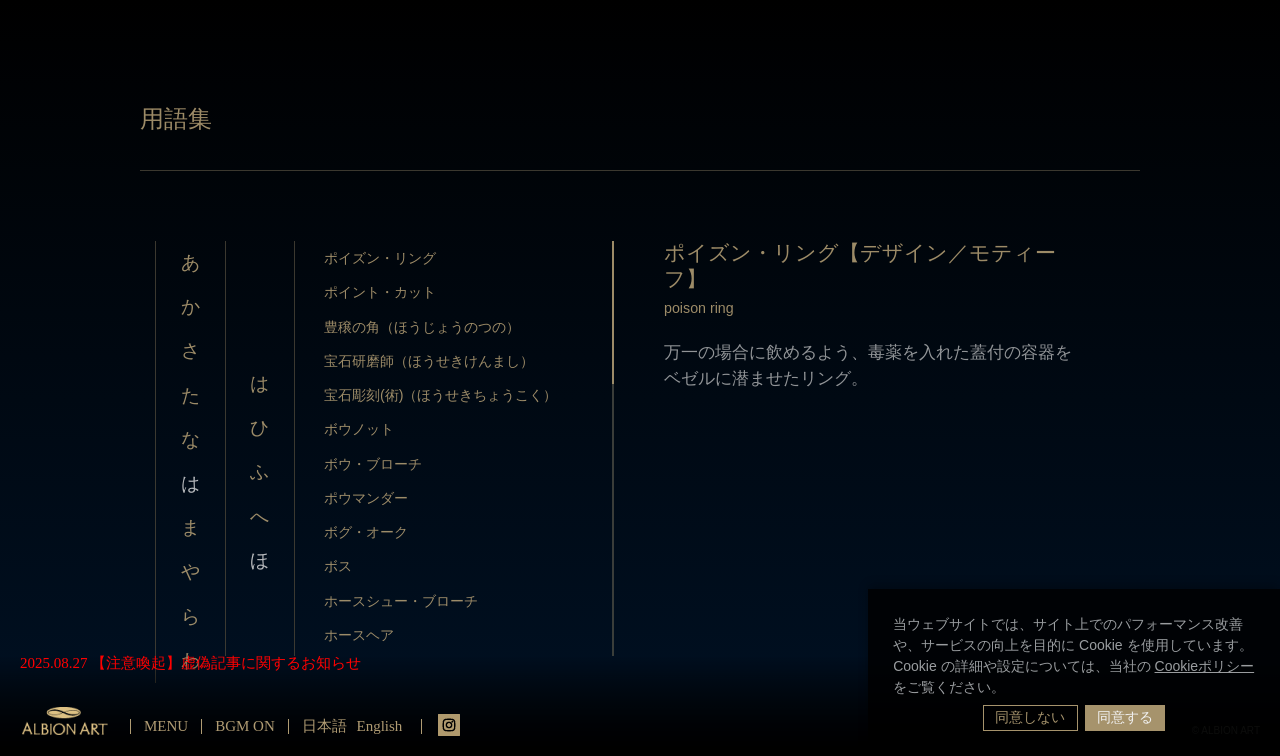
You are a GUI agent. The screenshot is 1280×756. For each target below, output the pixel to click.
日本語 (324, 726)
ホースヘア (359, 635)
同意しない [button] (1030, 717)
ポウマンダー (366, 498)
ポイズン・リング (380, 258)
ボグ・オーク (366, 532)
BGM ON (245, 726)
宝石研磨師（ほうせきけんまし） (429, 361)
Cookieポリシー (1205, 666)
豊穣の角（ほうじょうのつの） (422, 327)
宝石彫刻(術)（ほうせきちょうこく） (441, 395)
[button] (1012, 689)
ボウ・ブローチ (373, 464)
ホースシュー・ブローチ (401, 601)
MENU (166, 726)
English (380, 726)
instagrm (449, 725)
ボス (338, 566)
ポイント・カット (380, 292)
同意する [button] (1125, 717)
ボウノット (359, 429)
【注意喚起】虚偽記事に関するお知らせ (226, 663)
